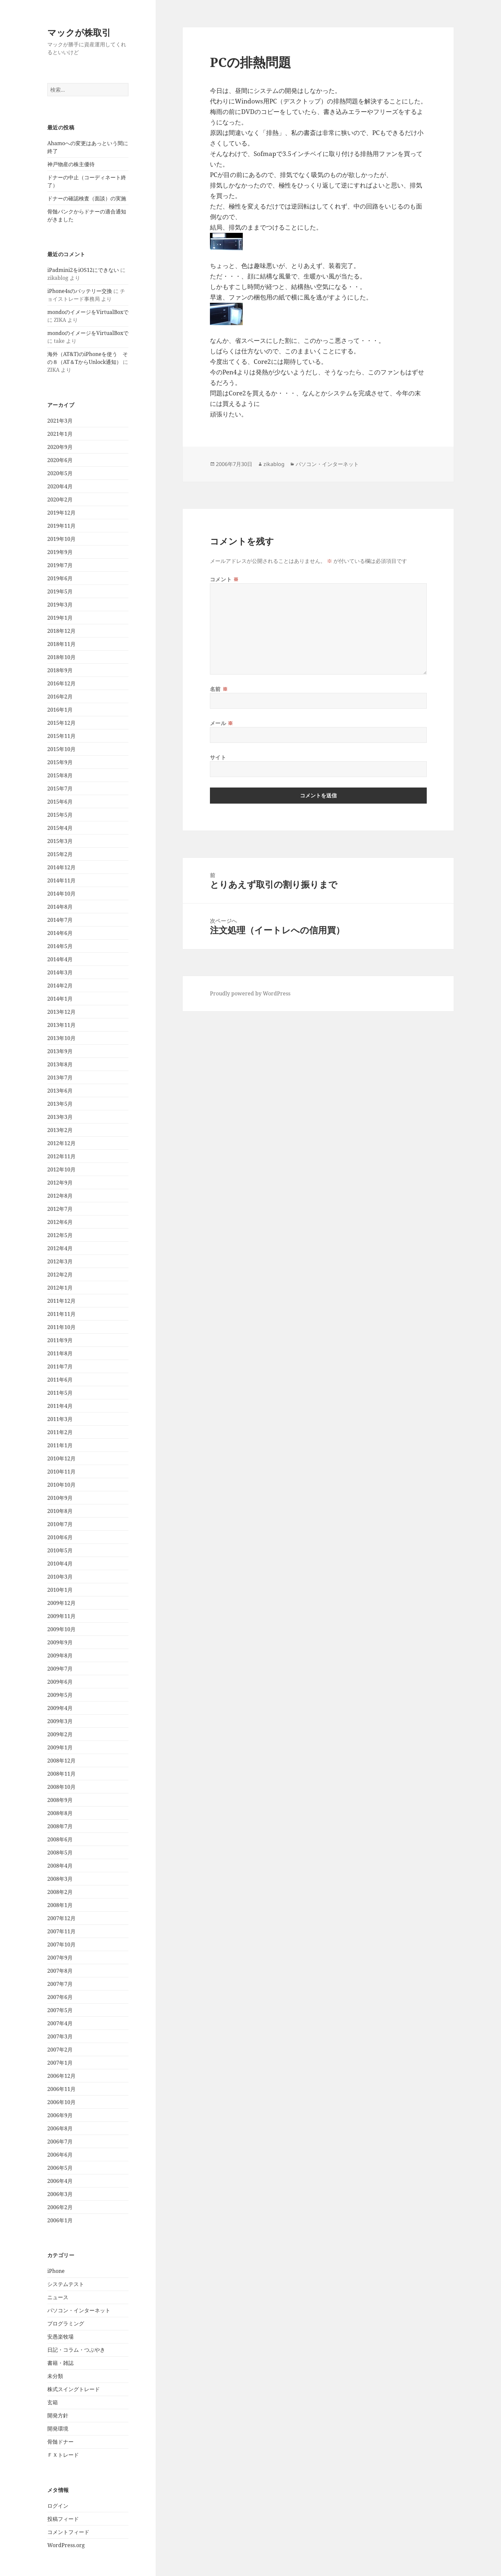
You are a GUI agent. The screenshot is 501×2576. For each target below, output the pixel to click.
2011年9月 (60, 1340)
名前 (219, 689)
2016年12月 (61, 683)
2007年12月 (61, 1918)
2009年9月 (60, 1642)
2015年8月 (60, 775)
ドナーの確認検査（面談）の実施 (86, 198)
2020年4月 (60, 486)
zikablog (274, 464)
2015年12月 (61, 722)
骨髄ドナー (60, 2441)
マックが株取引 (79, 32)
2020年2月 (60, 499)
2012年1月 (60, 1287)
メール (221, 723)
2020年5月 (60, 473)
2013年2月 (60, 1130)
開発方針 (57, 2415)
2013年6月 (60, 1090)
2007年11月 (61, 1931)
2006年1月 (60, 2220)
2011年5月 (60, 1392)
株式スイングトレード (73, 2389)
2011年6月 (60, 1379)
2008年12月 (61, 1760)
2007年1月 (60, 2062)
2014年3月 (60, 972)
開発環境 (57, 2428)
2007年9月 (60, 1957)
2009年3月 (60, 1721)
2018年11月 (61, 644)
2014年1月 (60, 998)
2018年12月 (61, 630)
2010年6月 (60, 1537)
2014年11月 (61, 880)
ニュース (57, 2297)
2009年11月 (61, 1616)
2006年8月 (60, 2128)
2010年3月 (60, 1576)
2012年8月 (60, 1195)
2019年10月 (61, 539)
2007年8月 (60, 1970)
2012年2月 (60, 1274)
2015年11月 (61, 736)
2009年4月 (60, 1708)
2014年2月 (60, 985)
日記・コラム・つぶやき (76, 2349)
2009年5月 (60, 1695)
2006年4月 (60, 2181)
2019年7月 (60, 565)
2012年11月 (61, 1156)
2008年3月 (60, 1878)
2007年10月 (61, 1944)
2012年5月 (60, 1235)
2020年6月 (60, 460)
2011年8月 (60, 1353)
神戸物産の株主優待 (71, 164)
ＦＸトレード (63, 2454)
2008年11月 (61, 1773)
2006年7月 (60, 2141)
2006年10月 (61, 2102)
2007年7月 (60, 1984)
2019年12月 (61, 512)
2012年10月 (61, 1169)
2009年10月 (61, 1629)
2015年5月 (60, 814)
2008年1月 (60, 1905)
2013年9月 (60, 1051)
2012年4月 (60, 1248)
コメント (224, 579)
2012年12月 (61, 1143)
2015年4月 (60, 828)
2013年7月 (60, 1077)
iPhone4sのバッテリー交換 (79, 291)
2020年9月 (60, 447)
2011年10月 (61, 1327)
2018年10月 (61, 657)
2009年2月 (60, 1734)
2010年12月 (61, 1458)
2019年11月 (61, 525)
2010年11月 (61, 1471)
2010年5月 (60, 1550)
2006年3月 (60, 2194)
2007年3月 (60, 2036)
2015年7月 (60, 788)
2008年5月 (60, 1852)
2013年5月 (60, 1103)
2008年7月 (60, 1826)
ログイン (57, 2505)
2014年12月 (61, 867)
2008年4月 (60, 1865)
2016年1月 (60, 709)
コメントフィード (68, 2532)
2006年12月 (61, 2075)
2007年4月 (60, 2023)
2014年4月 (60, 959)
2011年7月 (60, 1366)
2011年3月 (60, 1419)
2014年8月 (60, 906)
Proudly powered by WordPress (250, 993)
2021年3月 (60, 420)
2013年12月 (61, 1011)
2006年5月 (60, 2167)
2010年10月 (61, 1484)
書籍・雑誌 (60, 2362)
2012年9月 (60, 1182)
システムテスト (65, 2284)
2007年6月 (60, 1997)
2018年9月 (60, 670)
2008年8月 (60, 1813)
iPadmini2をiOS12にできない (83, 270)
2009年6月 (60, 1681)
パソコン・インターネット (78, 2310)
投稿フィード (63, 2518)
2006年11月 (61, 2089)
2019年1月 (60, 617)
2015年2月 (60, 854)
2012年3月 (60, 1261)
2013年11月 (61, 1025)
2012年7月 (60, 1208)
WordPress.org (66, 2545)
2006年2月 (60, 2207)
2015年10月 (61, 749)
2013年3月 (60, 1117)
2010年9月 (60, 1497)
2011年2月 (60, 1432)
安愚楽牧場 (60, 2336)
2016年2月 (60, 696)
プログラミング (65, 2323)
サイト (218, 757)
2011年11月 (61, 1314)
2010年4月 (60, 1563)
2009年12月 (61, 1603)
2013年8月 (60, 1064)
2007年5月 (60, 2010)
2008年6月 (60, 1839)
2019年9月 (60, 552)
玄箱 (52, 2402)
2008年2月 (60, 1892)
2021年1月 (60, 433)
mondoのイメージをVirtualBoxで (87, 312)
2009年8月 (60, 1655)
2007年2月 (60, 2049)
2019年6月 (60, 578)
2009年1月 (60, 1747)
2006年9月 (60, 2115)
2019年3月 (60, 604)
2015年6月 (60, 801)
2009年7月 (60, 1668)
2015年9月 (60, 762)
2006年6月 (60, 2154)
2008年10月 (61, 1786)
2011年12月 (61, 1300)
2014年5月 (60, 946)
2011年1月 (60, 1445)
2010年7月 (60, 1524)
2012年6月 (60, 1222)
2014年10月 (61, 893)
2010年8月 (60, 1511)
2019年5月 (60, 591)
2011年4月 (60, 1406)
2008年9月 (60, 1800)
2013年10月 (61, 1038)
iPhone (56, 2271)
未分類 (55, 2376)
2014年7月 (60, 919)
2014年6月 (60, 933)
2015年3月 (60, 841)
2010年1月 (60, 1589)
